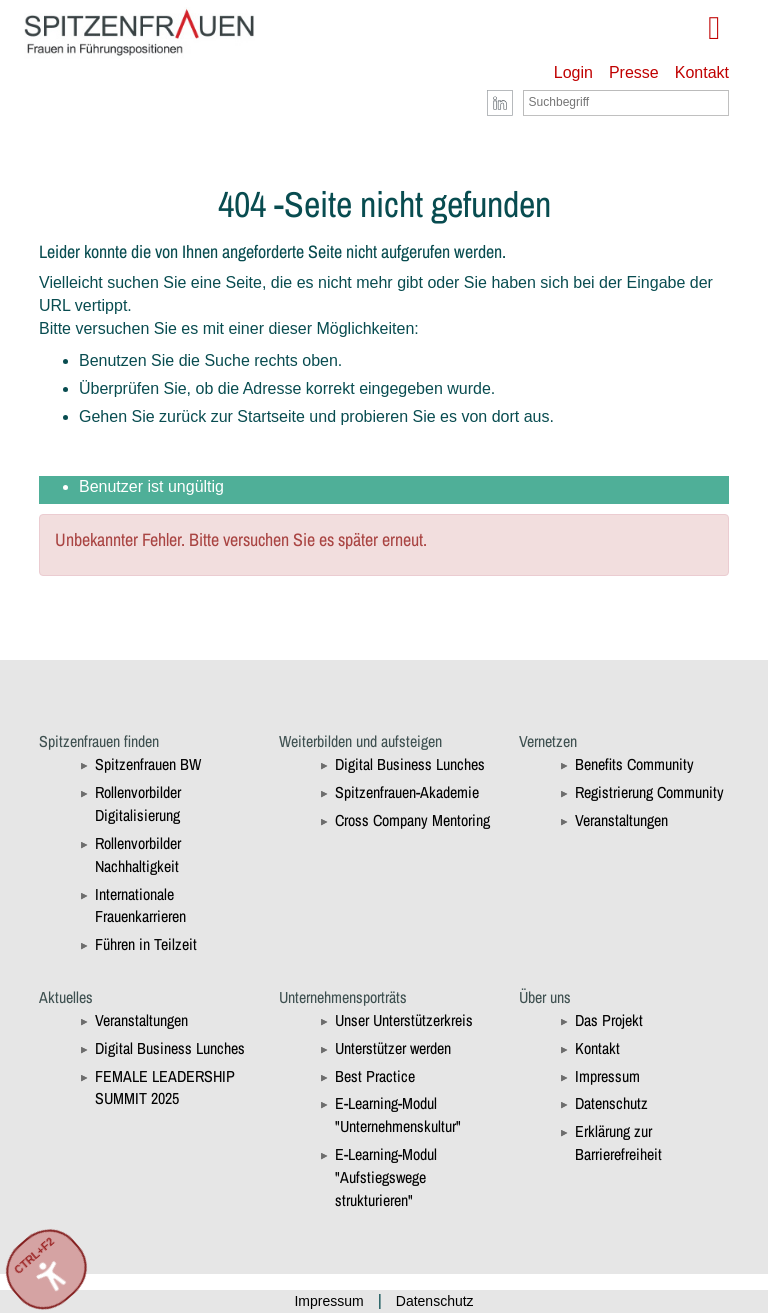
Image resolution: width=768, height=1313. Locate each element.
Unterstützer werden (393, 1048)
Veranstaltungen (621, 820)
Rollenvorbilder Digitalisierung (138, 803)
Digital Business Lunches (410, 764)
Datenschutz (611, 1103)
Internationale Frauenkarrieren (140, 905)
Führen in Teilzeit (146, 944)
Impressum (607, 1076)
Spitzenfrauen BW (148, 764)
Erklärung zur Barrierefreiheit (618, 1142)
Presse (634, 72)
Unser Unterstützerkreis (404, 1020)
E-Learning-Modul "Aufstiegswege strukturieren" (386, 1177)
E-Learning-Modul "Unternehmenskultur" (398, 1114)
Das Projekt (609, 1020)
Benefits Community (634, 764)
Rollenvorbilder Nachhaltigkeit (138, 854)
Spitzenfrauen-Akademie (407, 792)
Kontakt (702, 72)
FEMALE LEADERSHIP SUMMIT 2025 (165, 1087)
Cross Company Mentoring (412, 820)
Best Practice (375, 1076)
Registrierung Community (649, 792)
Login (573, 72)
